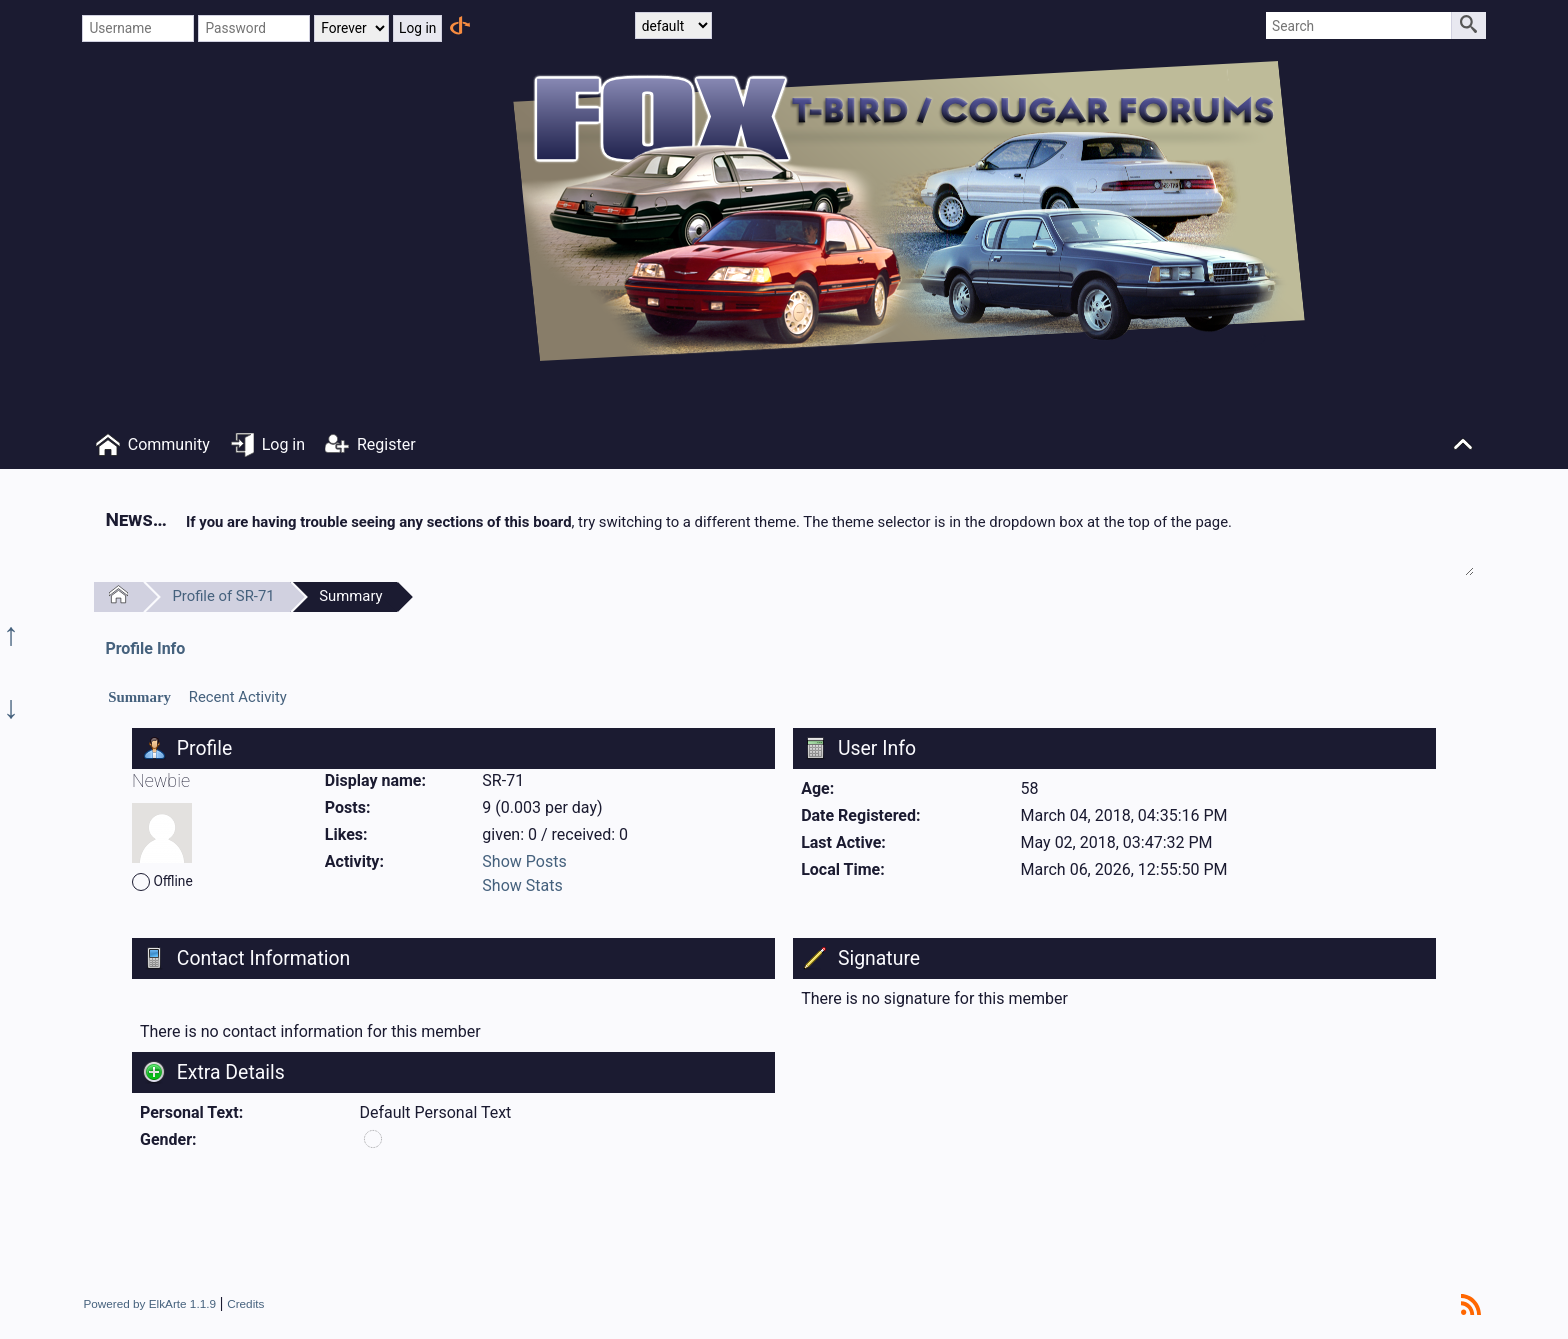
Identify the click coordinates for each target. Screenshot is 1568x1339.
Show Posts (524, 861)
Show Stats (522, 885)
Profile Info (145, 648)
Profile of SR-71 (223, 596)
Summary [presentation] (139, 697)
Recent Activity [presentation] (238, 697)
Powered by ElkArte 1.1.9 (149, 1303)
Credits (245, 1303)
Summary (350, 596)
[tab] (140, 698)
